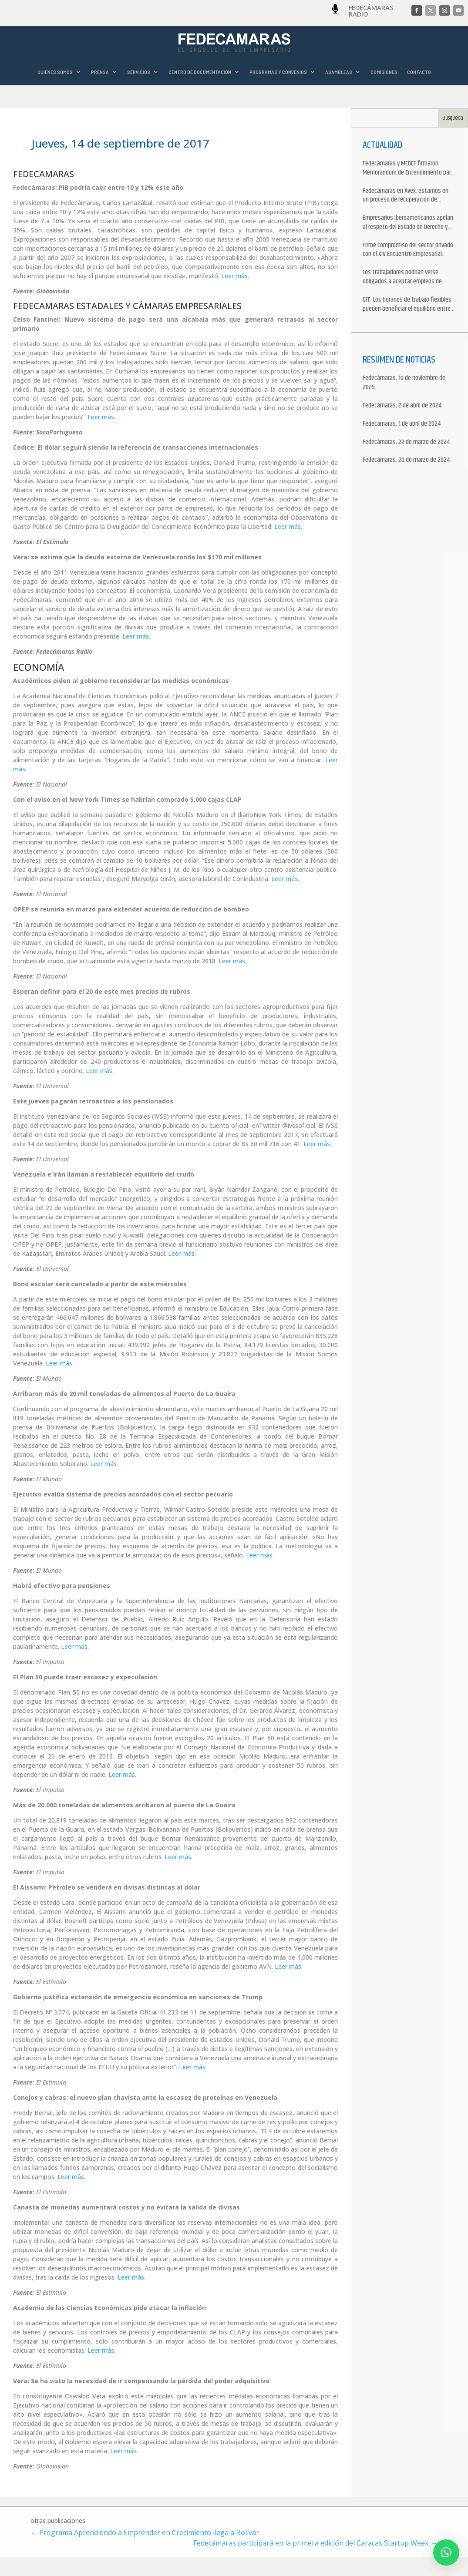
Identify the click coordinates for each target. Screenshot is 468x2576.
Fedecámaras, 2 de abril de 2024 (402, 405)
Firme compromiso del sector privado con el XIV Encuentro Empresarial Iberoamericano (408, 250)
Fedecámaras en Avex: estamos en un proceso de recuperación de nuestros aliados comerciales (405, 196)
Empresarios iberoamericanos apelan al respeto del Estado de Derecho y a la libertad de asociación (408, 223)
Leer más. (235, 276)
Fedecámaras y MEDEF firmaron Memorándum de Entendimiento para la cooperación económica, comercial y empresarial (408, 168)
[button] (446, 2552)
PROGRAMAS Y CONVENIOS (278, 72)
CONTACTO (419, 72)
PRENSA (100, 72)
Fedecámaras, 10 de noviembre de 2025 (404, 383)
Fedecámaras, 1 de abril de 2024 (402, 424)
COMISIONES (383, 72)
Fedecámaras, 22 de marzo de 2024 (406, 442)
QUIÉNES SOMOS (55, 72)
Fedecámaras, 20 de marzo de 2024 (406, 460)
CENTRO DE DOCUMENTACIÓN (199, 72)
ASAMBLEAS (338, 72)
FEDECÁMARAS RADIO (371, 10)
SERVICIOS (138, 72)
